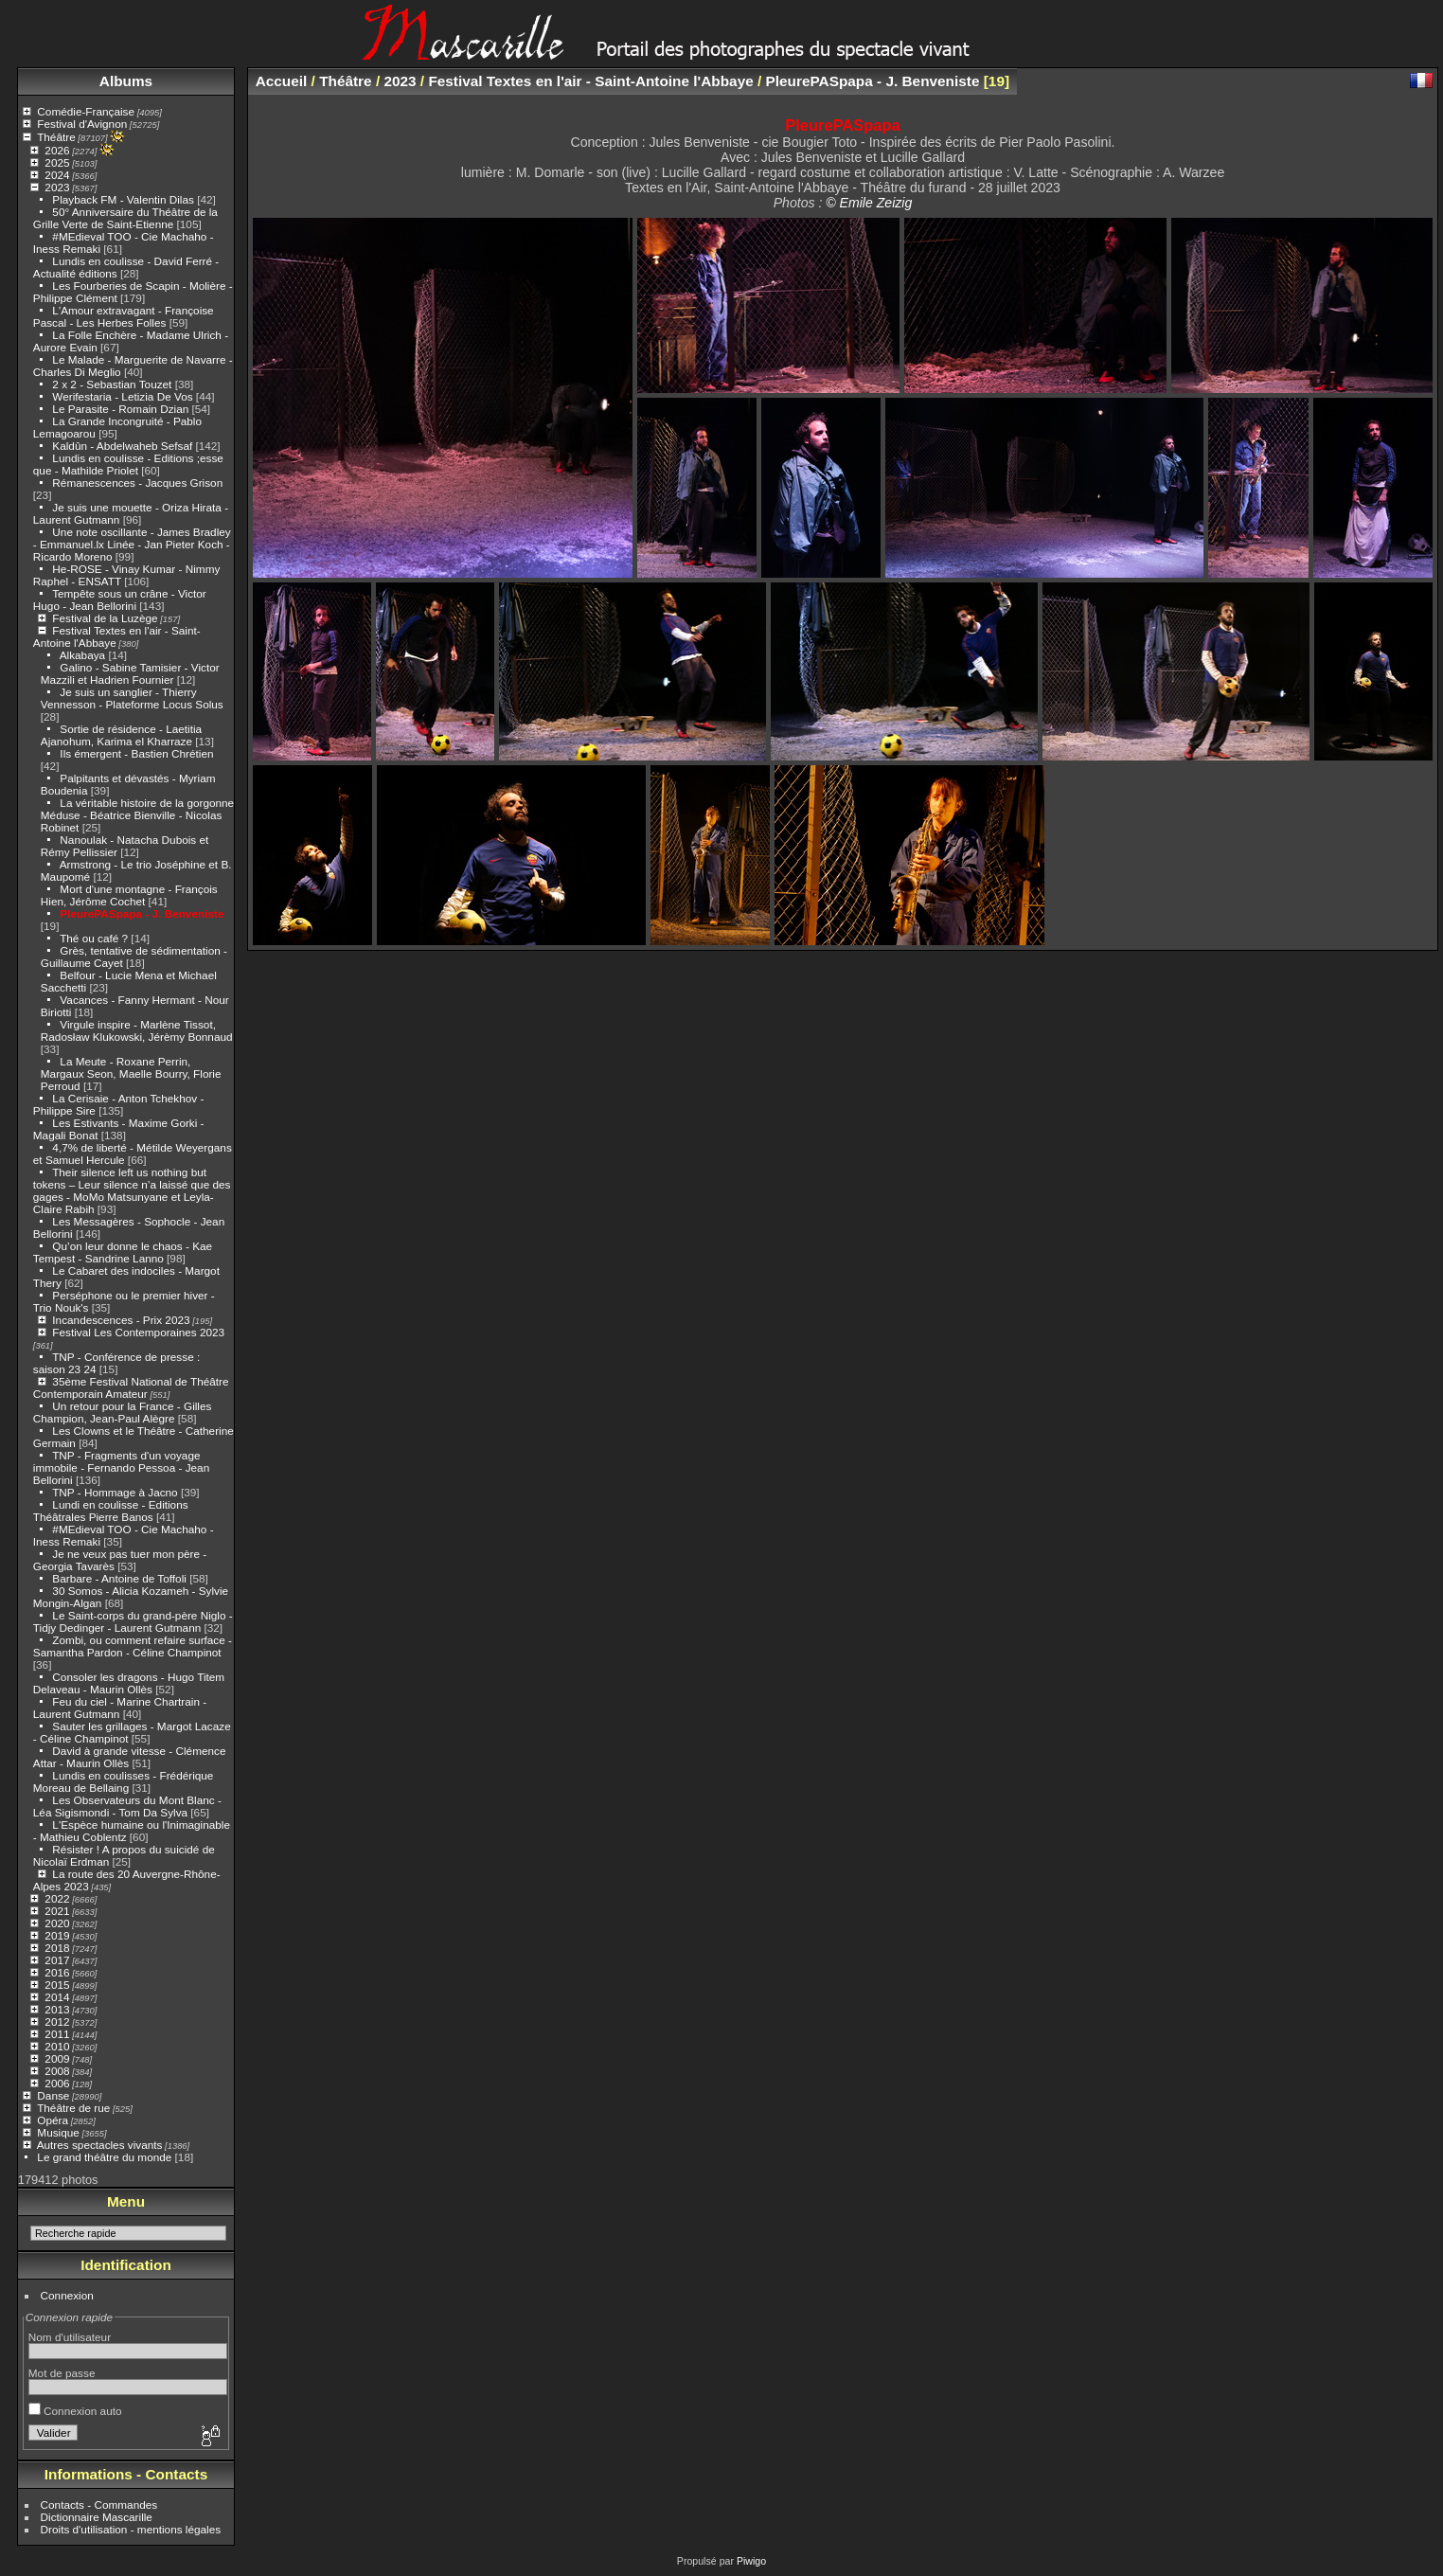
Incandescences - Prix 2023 (120, 1320)
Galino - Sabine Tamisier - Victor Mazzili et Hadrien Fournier (130, 673)
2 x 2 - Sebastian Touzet (111, 384)
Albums (125, 81)
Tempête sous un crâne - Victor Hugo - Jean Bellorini (119, 599)
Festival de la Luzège (104, 618)
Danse (53, 2095)
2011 (57, 2034)
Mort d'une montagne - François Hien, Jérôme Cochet (129, 895)
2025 (57, 162)
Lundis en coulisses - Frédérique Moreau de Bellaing (123, 1781)
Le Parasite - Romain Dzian (120, 408)
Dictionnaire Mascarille (96, 2517)
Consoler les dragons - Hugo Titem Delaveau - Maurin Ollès (128, 1683)
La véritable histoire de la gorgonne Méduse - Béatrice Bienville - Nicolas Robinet (137, 814)
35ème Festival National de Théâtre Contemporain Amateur (131, 1387)
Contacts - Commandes (99, 2504)
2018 (57, 1947)
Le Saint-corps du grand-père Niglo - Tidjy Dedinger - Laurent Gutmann (133, 1621)
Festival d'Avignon (82, 123)
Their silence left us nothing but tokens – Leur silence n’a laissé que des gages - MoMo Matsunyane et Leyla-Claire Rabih (132, 1190)
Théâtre (56, 137)
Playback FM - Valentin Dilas (123, 199)
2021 (57, 1911)
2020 (57, 1923)
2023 (57, 187)
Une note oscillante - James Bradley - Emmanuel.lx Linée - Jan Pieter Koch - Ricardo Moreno (132, 544)
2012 (57, 2021)
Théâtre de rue (73, 2108)
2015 (57, 1984)
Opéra (52, 2120)
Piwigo (751, 2561)
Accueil (282, 81)
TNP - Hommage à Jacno (115, 1492)
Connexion (67, 2295)
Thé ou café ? (94, 938)
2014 (57, 1997)
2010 (57, 2046)
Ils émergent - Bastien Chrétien (136, 753)
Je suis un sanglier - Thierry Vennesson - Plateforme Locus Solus (132, 698)
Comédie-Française (85, 111)
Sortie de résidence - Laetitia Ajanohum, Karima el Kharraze (121, 735)
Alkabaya (82, 655)
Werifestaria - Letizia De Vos (122, 396)
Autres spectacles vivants (100, 2144)
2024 (57, 175)
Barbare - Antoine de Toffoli (119, 1578)
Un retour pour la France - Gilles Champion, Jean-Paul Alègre (122, 1412)
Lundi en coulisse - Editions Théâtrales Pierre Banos (110, 1510)
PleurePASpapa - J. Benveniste (141, 913)
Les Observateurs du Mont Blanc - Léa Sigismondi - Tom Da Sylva (127, 1806)
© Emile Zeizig (869, 202)
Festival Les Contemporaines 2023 (138, 1332)
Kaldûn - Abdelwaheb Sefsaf (122, 445)
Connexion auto (75, 2411)
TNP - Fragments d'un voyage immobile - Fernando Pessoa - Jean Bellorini (121, 1467)
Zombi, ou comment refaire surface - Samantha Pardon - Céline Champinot (132, 1646)
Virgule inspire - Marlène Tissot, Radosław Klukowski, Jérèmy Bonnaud (137, 1030)
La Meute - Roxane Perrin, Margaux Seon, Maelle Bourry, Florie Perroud (131, 1073)
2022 (57, 1898)
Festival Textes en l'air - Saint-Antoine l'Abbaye (590, 81)
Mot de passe (62, 2373)
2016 (57, 1972)
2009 (57, 2058)
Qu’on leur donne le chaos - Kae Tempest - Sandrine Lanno (122, 1252)
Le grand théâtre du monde (104, 2157)
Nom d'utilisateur (69, 2337)
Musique (58, 2132)
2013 (57, 2009)
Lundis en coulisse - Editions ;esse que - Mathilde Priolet (128, 464)
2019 (57, 1935)
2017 (57, 1960)
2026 (57, 150)
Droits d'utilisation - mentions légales (131, 2529)
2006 (57, 2083)
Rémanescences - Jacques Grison (137, 482)
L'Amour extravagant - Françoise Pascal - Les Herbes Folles (123, 316)
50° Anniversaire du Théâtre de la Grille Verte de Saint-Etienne (125, 218)
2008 (57, 2071)
